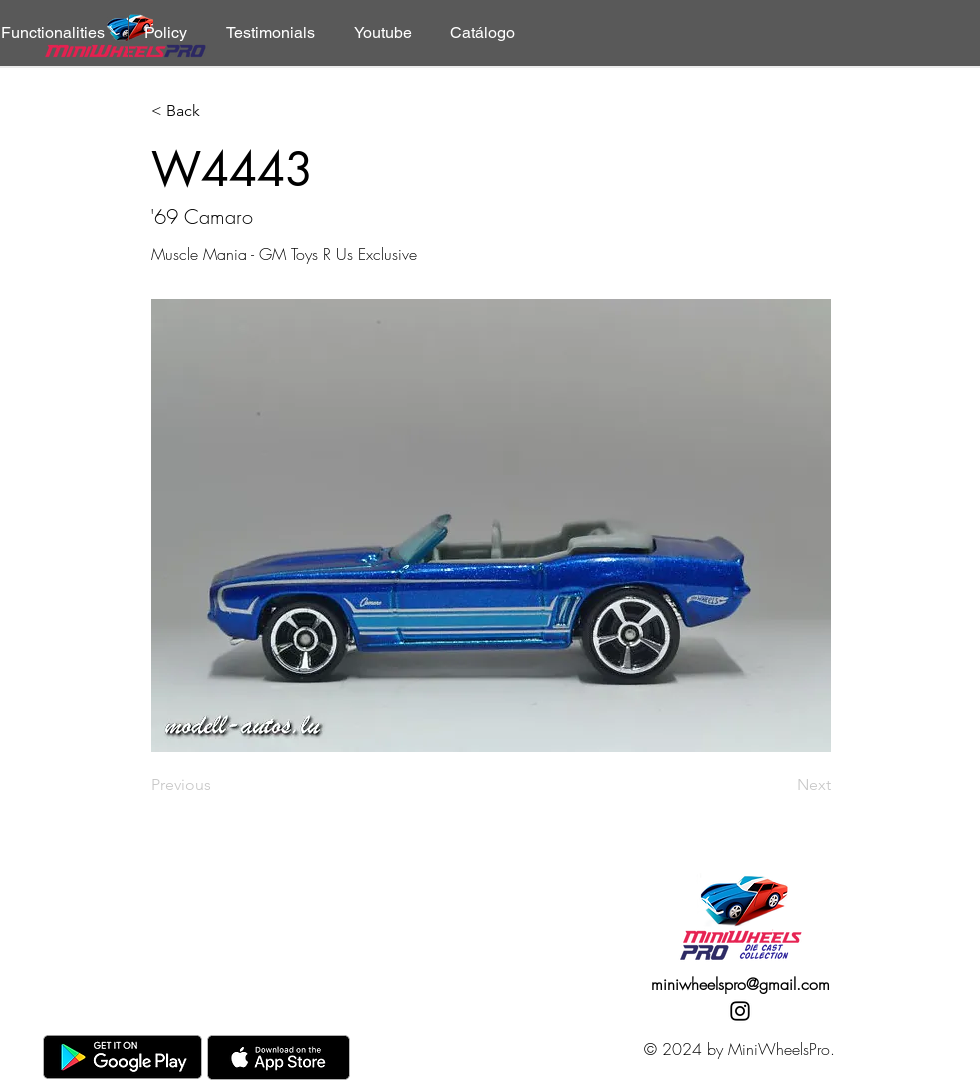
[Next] (781, 785)
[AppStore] (278, 1057)
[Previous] (217, 785)
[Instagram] (740, 1011)
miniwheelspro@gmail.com (740, 984)
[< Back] (217, 111)
